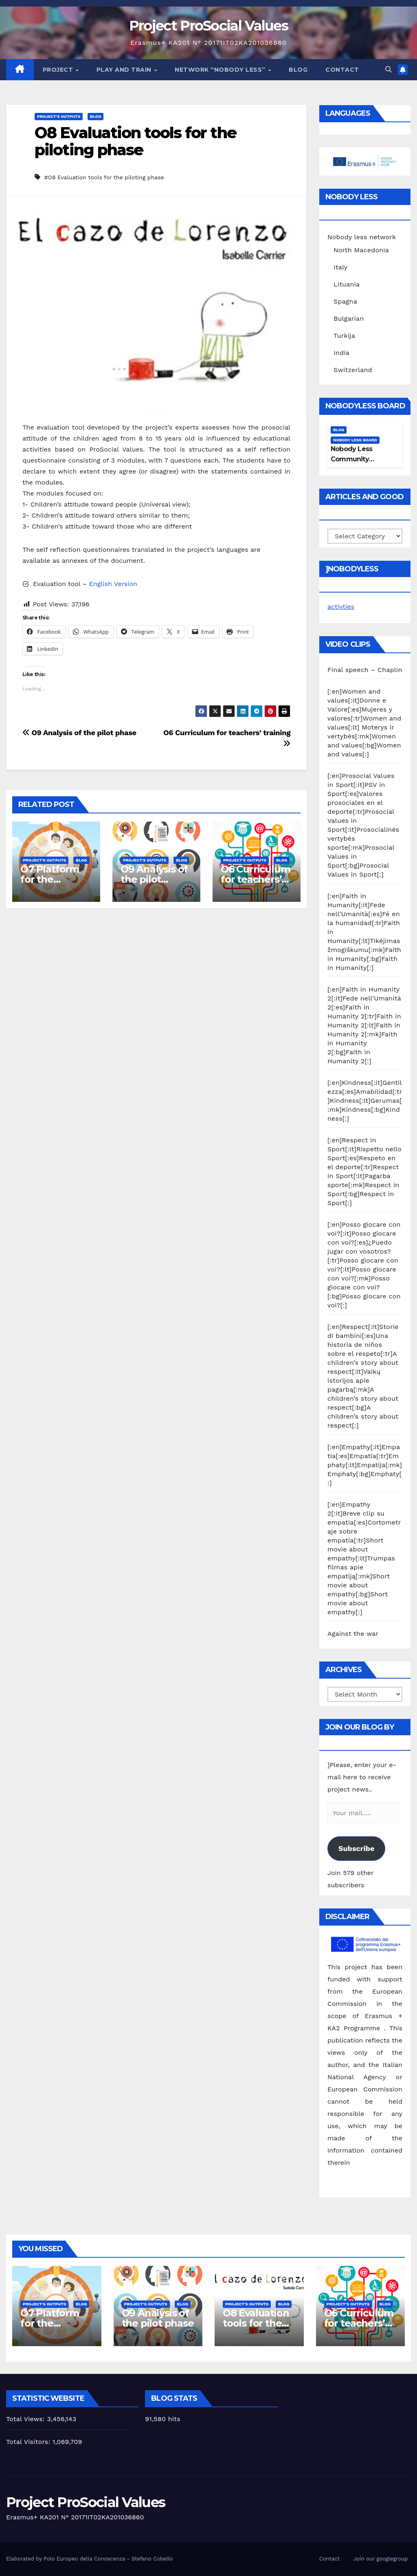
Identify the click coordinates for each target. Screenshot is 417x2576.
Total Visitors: (29, 2442)
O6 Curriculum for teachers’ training (255, 879)
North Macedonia (361, 250)
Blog (298, 69)
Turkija (344, 335)
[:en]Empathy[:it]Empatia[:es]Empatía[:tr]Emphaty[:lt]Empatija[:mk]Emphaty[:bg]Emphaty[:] (364, 1465)
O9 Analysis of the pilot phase (79, 732)
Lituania (347, 284)
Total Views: (26, 2419)
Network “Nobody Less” (221, 69)
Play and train (125, 69)
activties (340, 606)
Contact (342, 69)
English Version (113, 584)
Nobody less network (361, 237)
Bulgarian (349, 318)
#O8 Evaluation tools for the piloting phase (104, 177)
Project (59, 69)
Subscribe (356, 1848)
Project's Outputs (58, 116)
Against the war (352, 1633)
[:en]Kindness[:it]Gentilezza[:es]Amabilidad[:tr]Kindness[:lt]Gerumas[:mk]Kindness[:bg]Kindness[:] (364, 1100)
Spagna (345, 301)
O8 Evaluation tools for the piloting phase (135, 141)
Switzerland (353, 370)
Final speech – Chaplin (364, 670)
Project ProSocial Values (208, 25)
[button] (388, 69)
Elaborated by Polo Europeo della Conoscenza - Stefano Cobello (89, 2559)
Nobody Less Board (355, 440)
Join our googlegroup (380, 2559)
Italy (340, 267)
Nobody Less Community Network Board (355, 459)
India (341, 353)
